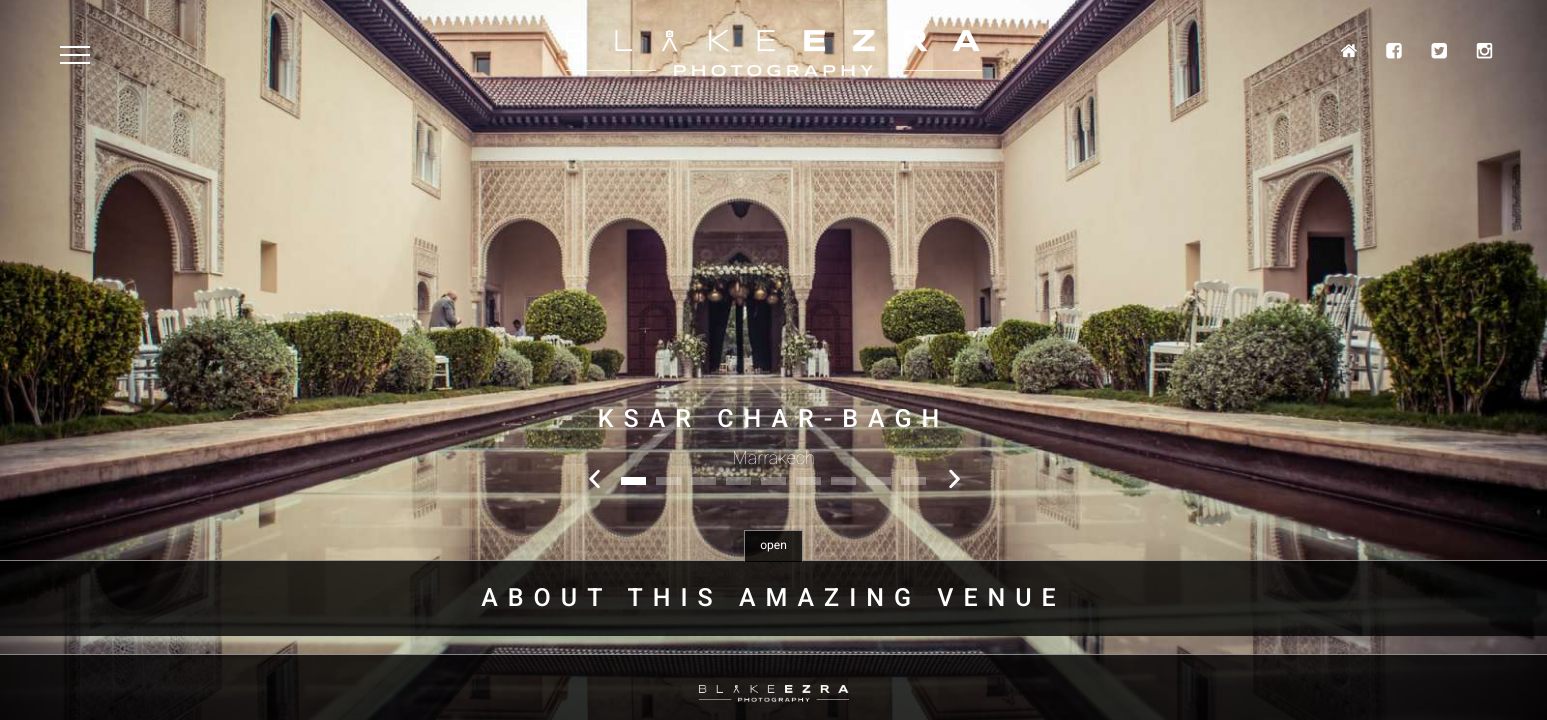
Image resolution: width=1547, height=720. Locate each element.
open (773, 545)
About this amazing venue (773, 598)
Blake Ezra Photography (774, 53)
